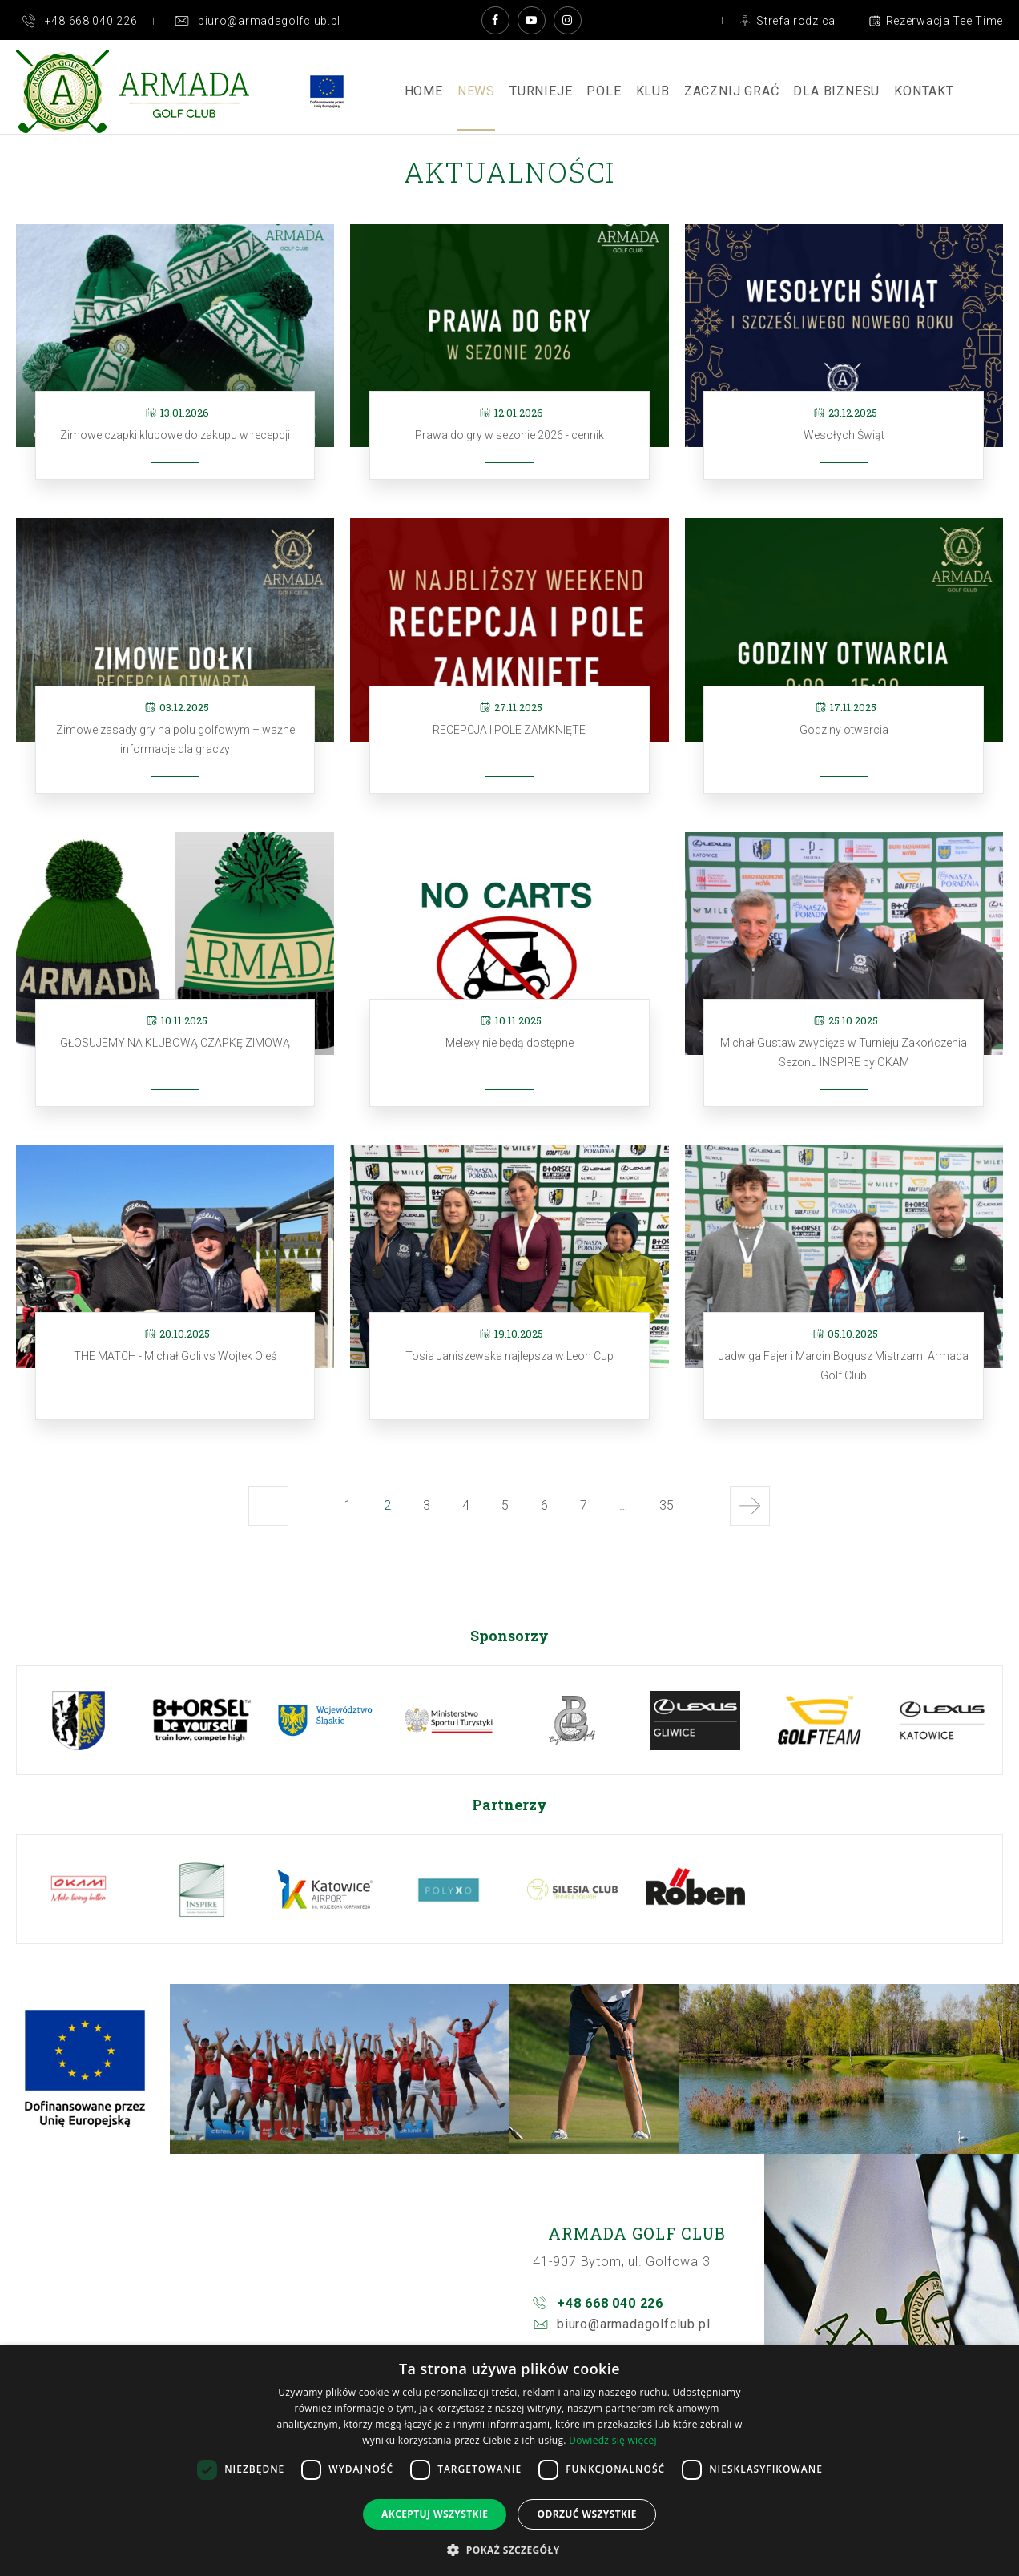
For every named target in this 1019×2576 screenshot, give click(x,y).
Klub (653, 91)
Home (424, 91)
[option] (78, 1720)
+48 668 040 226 (610, 2303)
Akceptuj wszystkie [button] (434, 2514)
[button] (509, 2549)
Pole (603, 91)
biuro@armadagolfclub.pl (633, 2324)
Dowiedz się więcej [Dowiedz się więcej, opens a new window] (613, 2440)
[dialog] (509, 2460)
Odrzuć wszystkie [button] (586, 2514)
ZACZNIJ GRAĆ (731, 91)
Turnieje (541, 91)
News (476, 91)
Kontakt (924, 91)
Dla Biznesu (836, 91)
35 (670, 1511)
